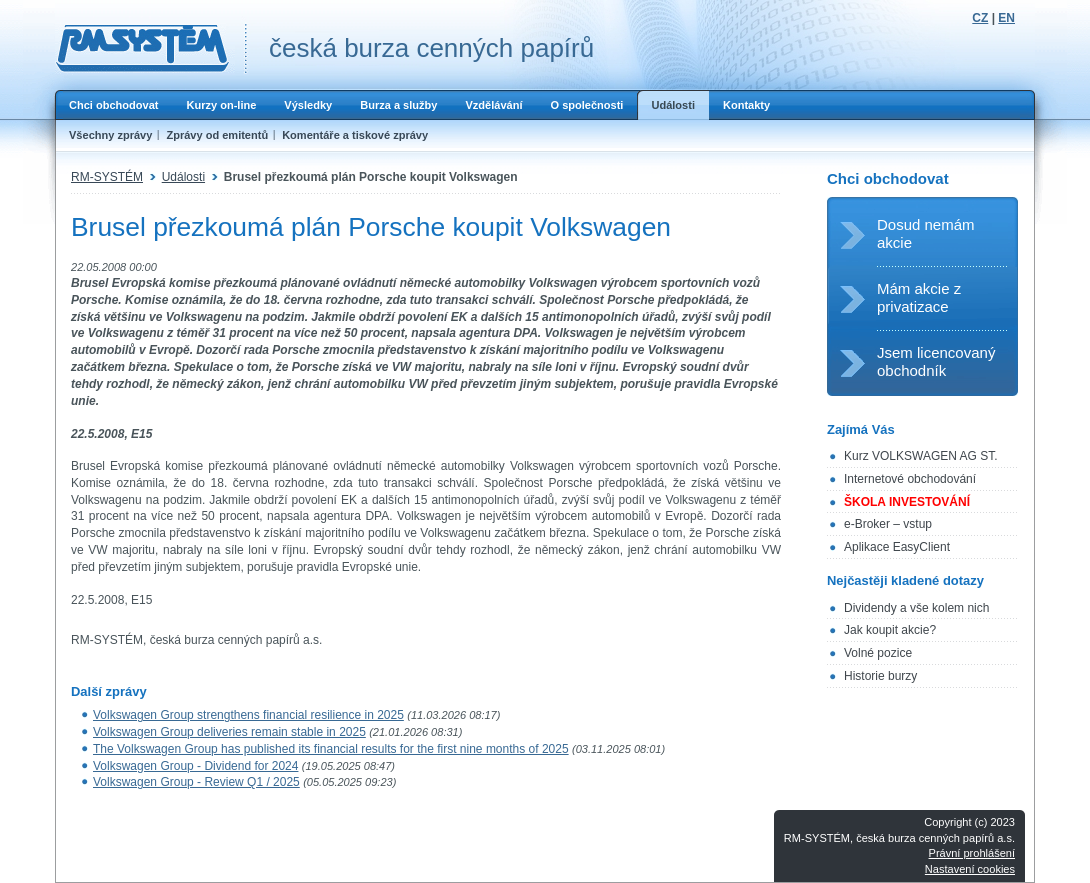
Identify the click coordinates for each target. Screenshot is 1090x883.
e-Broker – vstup (888, 524)
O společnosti (586, 105)
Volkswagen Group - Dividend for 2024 (195, 766)
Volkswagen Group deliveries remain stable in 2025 (229, 732)
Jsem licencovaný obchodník (936, 361)
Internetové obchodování (910, 479)
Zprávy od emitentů (217, 135)
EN (1006, 18)
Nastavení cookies (970, 869)
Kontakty (746, 105)
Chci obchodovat (113, 105)
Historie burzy (880, 676)
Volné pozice (878, 653)
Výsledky (308, 105)
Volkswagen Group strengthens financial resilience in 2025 (248, 715)
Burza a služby (398, 105)
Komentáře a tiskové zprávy (355, 135)
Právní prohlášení (972, 853)
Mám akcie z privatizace (919, 297)
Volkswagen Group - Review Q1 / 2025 (196, 782)
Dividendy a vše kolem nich (916, 608)
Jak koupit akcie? (890, 630)
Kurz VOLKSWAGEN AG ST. (921, 456)
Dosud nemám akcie (926, 233)
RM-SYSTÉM (107, 177)
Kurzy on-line (221, 105)
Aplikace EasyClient (897, 547)
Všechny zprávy (110, 135)
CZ (980, 18)
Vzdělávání (493, 105)
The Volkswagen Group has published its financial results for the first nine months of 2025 (331, 749)
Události (673, 105)
